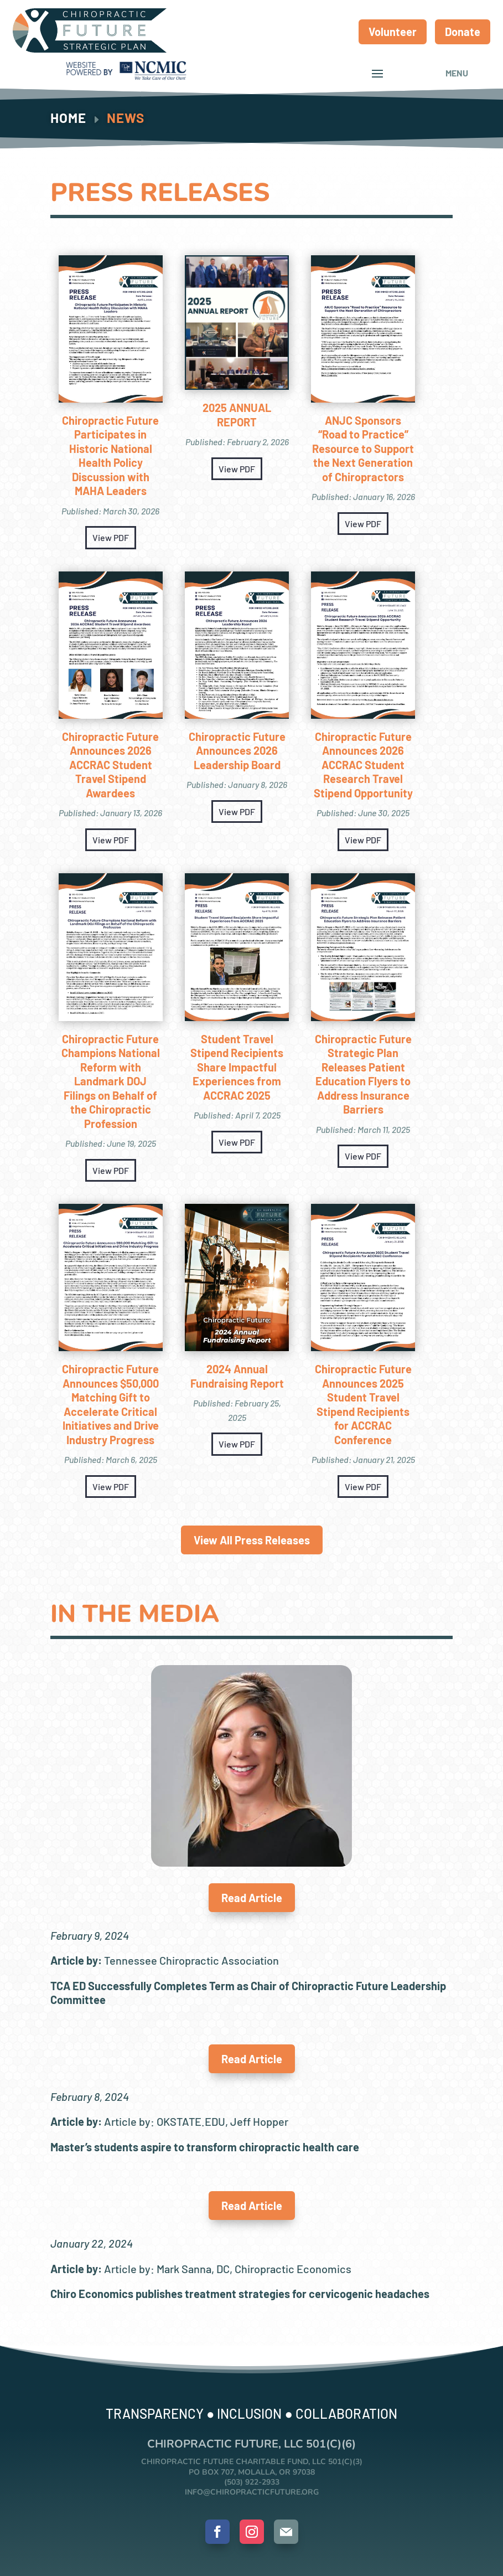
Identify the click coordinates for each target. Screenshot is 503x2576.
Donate (462, 31)
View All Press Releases (252, 1540)
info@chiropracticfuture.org (252, 2492)
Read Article (251, 1897)
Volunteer (393, 31)
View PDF (110, 537)
